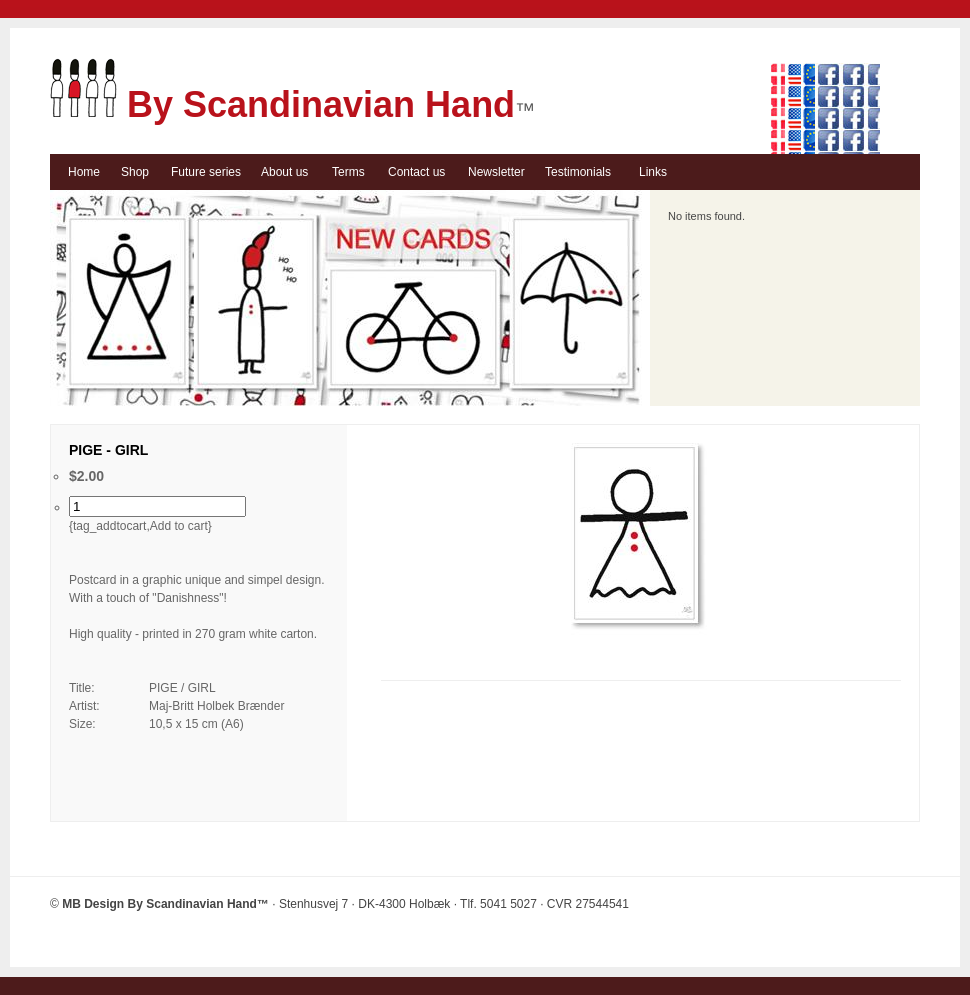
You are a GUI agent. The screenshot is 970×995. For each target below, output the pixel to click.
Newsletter (496, 172)
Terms (348, 172)
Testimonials (578, 172)
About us (284, 172)
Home (84, 172)
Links (653, 172)
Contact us (416, 172)
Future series (206, 172)
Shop (135, 172)
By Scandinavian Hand (282, 104)
